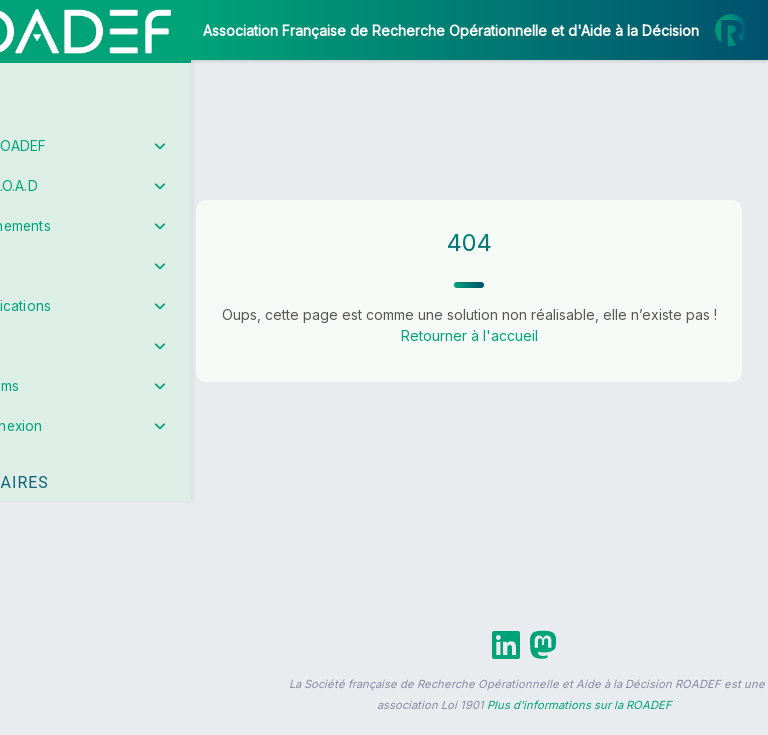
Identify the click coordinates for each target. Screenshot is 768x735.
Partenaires (81, 460)
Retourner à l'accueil (509, 356)
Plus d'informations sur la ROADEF (579, 726)
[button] (29, 593)
